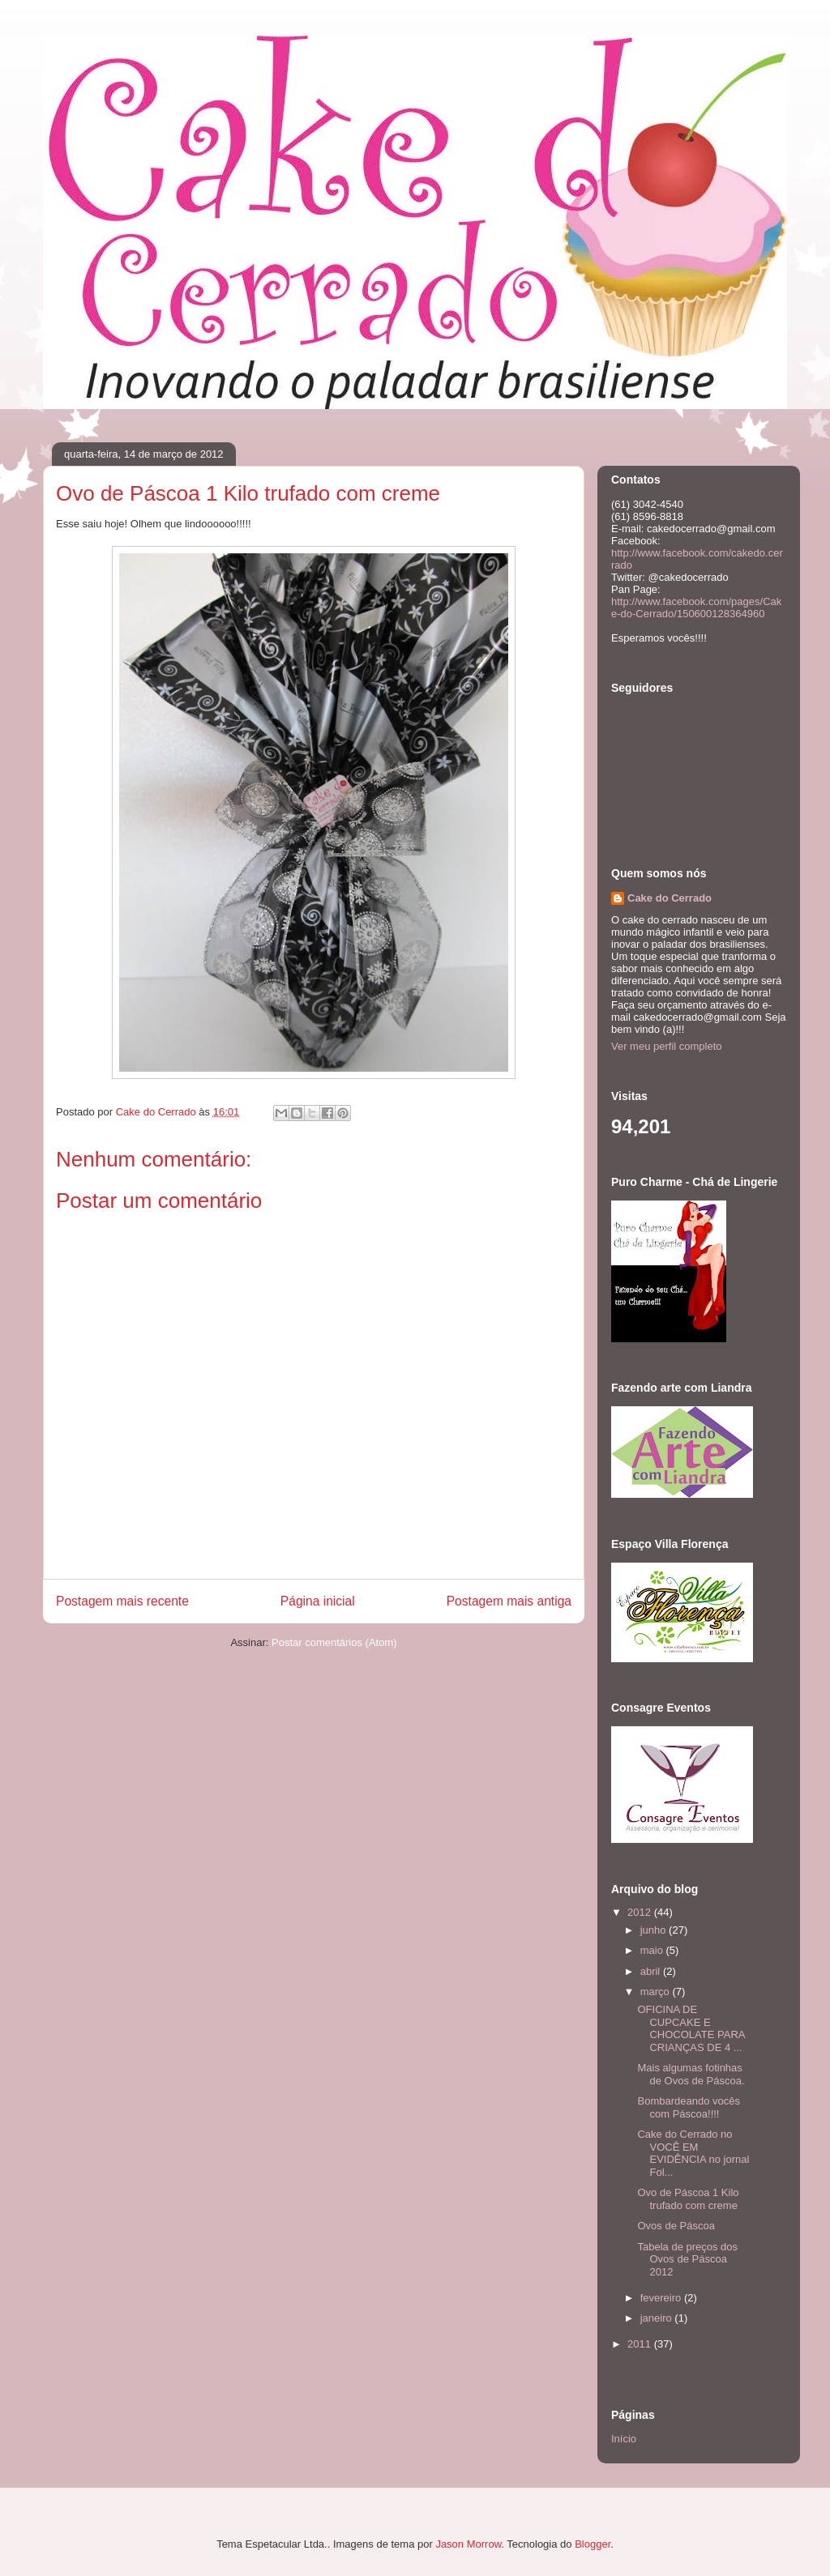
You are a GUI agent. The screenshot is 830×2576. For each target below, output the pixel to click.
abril (651, 1971)
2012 (640, 1912)
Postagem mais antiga (509, 1601)
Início (623, 2439)
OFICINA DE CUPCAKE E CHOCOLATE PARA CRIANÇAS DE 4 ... (690, 2028)
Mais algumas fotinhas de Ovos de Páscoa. (690, 2074)
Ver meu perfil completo (666, 1046)
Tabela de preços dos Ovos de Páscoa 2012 (687, 2259)
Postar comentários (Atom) (334, 1642)
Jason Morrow (468, 2544)
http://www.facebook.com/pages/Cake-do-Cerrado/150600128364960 (696, 607)
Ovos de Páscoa (675, 2226)
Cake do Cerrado (669, 898)
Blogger (592, 2544)
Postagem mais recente (122, 1601)
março (656, 1991)
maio (653, 1950)
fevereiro (662, 2298)
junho (654, 1930)
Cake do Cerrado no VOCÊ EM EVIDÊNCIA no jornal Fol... (693, 2153)
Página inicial (317, 1601)
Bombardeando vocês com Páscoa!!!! (688, 2107)
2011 (640, 2344)
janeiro (657, 2318)
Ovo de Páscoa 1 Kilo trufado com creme (687, 2198)
